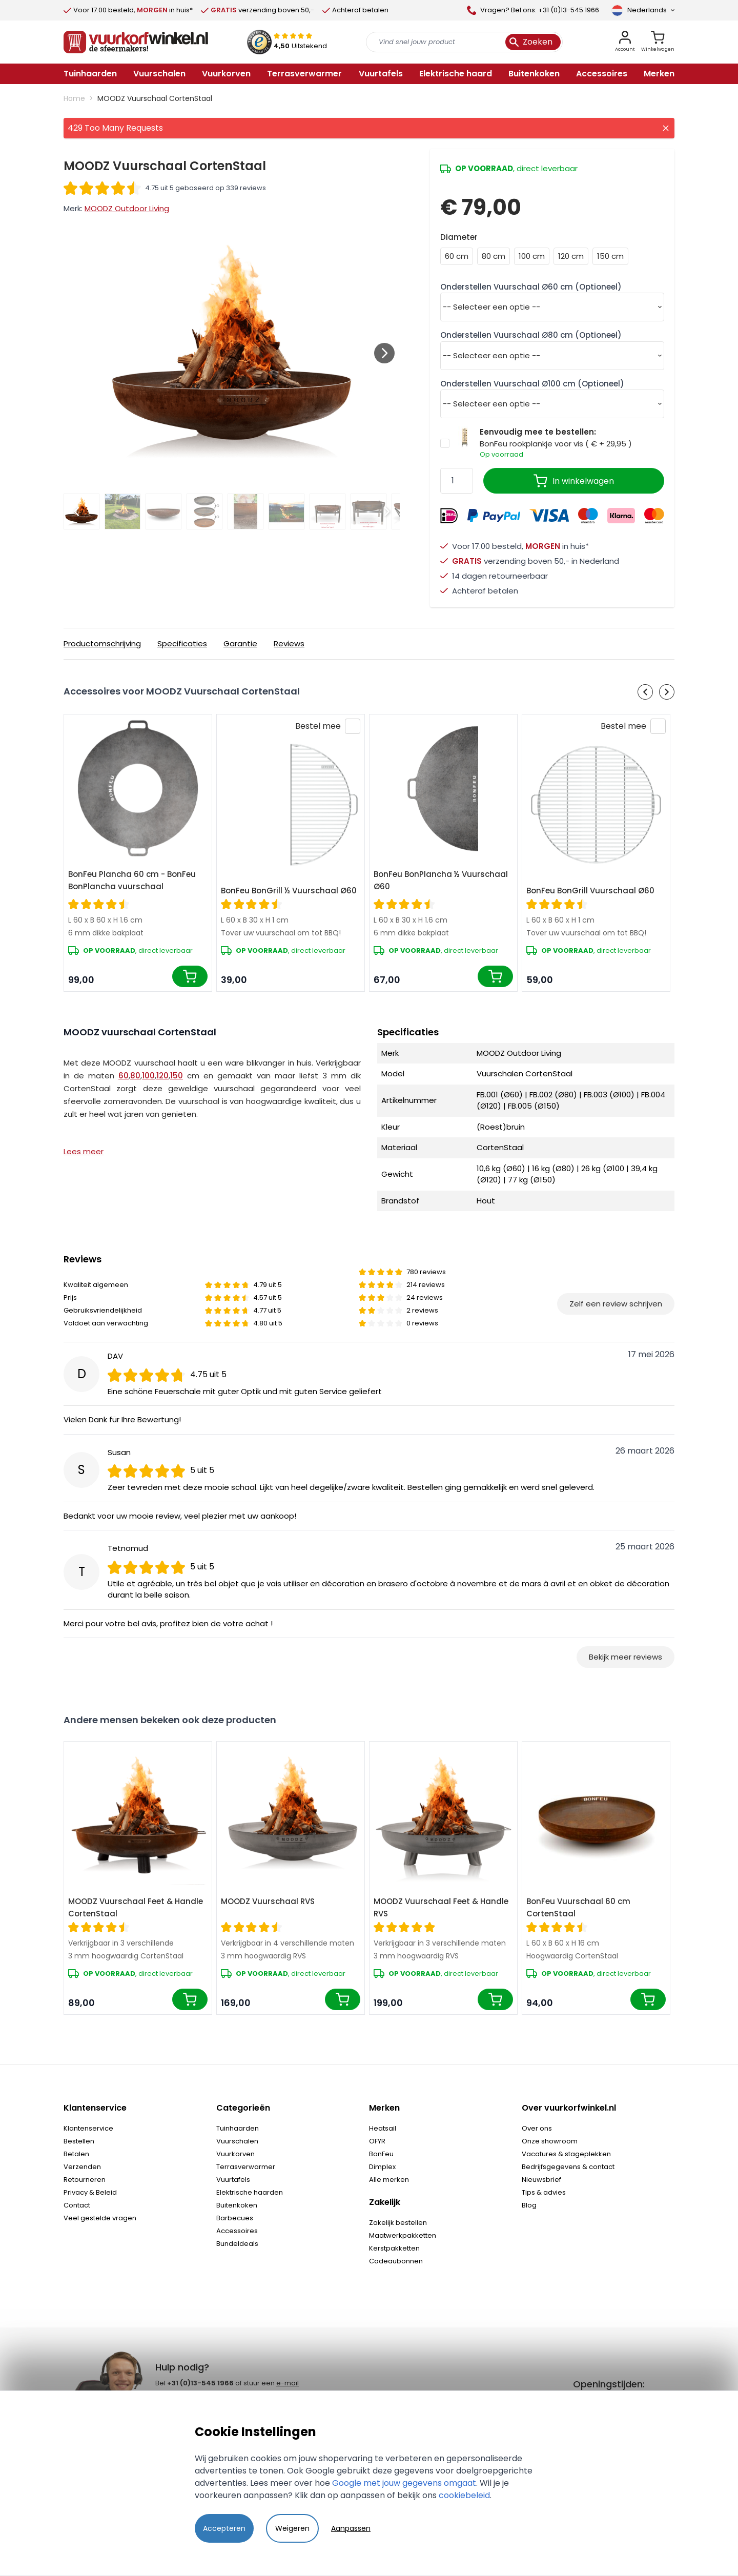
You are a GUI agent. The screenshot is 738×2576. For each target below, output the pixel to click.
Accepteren (224, 2528)
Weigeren (292, 2528)
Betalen (76, 2154)
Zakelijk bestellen (398, 2222)
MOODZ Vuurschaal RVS (268, 1901)
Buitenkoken (236, 2205)
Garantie (240, 643)
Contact (77, 2205)
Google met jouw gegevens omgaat (404, 2483)
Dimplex (382, 2167)
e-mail (287, 2383)
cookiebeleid (464, 2495)
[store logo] (136, 42)
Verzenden (82, 2167)
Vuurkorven (235, 2154)
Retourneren (85, 2179)
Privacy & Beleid (90, 2192)
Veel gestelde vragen (100, 2218)
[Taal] (642, 10)
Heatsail (382, 2128)
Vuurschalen (237, 2141)
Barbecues (234, 2218)
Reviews (289, 643)
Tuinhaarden (237, 2128)
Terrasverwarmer (245, 2167)
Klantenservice (88, 2128)
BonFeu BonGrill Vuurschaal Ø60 (590, 890)
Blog (529, 2205)
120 (162, 1075)
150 (176, 1075)
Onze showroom (550, 2141)
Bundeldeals (237, 2243)
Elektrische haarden (249, 2192)
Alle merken (389, 2179)
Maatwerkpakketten (402, 2235)
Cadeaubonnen (396, 2261)
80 (135, 1075)
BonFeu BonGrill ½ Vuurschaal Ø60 (289, 890)
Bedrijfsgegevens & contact (568, 2167)
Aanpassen (351, 2528)
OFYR (377, 2141)
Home (74, 98)
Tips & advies (544, 2192)
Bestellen (79, 2141)
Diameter (459, 237)
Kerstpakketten (394, 2248)
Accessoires (237, 2231)
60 (123, 1075)
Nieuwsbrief (541, 2179)
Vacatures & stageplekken (566, 2154)
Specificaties (182, 643)
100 (148, 1075)
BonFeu (381, 2154)
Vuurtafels (233, 2179)
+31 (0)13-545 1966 (200, 2383)
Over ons (537, 2128)
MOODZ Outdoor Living (127, 208)
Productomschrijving (102, 643)
